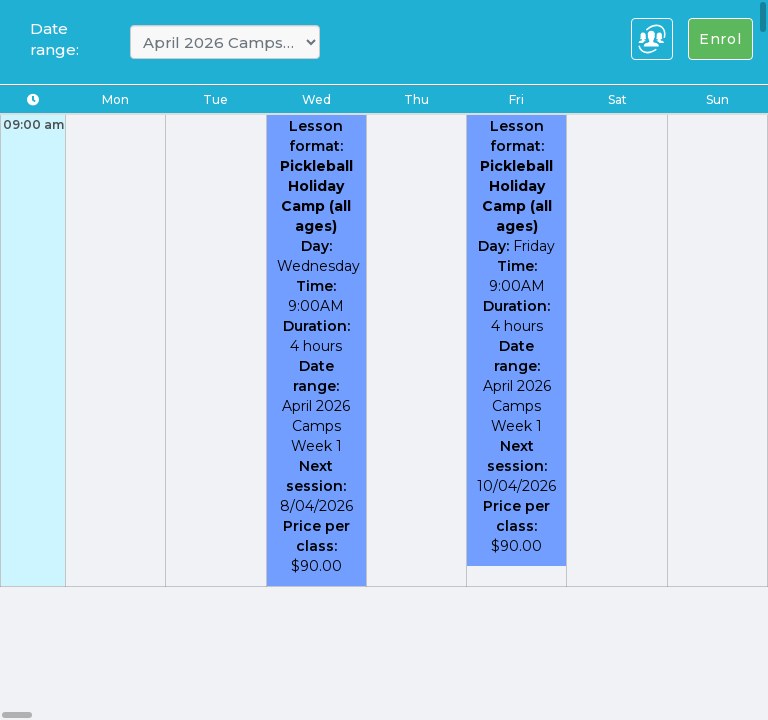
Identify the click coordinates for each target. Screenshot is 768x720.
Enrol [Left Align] (720, 39)
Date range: (54, 39)
